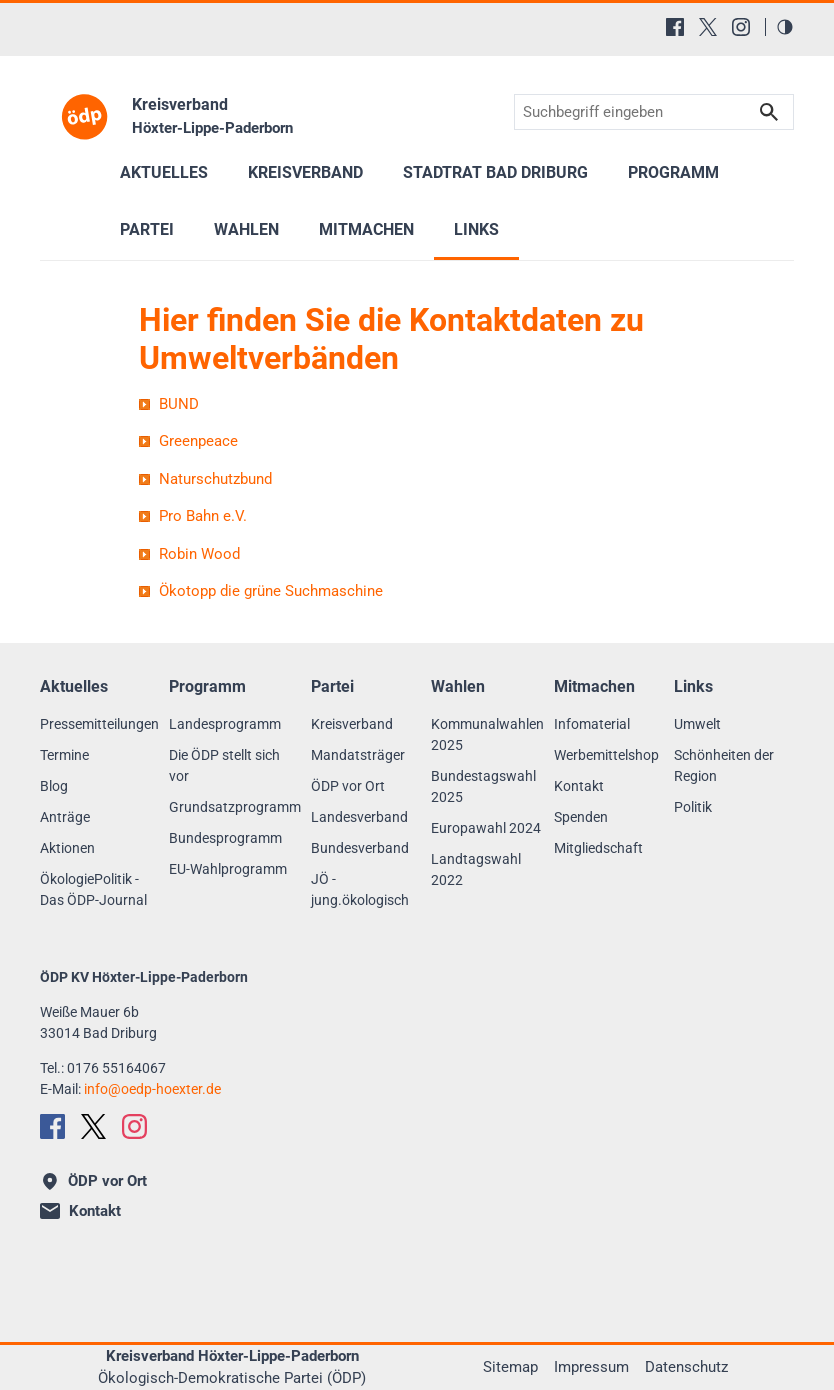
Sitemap (510, 1367)
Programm (673, 172)
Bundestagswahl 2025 (483, 786)
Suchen (769, 112)
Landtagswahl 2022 (476, 869)
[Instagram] (741, 27)
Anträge (65, 817)
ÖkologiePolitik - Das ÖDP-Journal (93, 889)
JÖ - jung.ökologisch (360, 889)
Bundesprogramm (225, 838)
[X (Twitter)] (708, 27)
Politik (693, 807)
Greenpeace (198, 441)
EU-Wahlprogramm (228, 869)
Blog (54, 786)
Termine (64, 755)
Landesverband (359, 817)
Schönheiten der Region (724, 765)
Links (476, 229)
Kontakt (579, 786)
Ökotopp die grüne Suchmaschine (271, 591)
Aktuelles (164, 172)
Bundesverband (360, 848)
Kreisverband (352, 724)
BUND (179, 404)
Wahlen (246, 229)
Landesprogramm (225, 724)
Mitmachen (366, 229)
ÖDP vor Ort (348, 786)
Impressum (591, 1367)
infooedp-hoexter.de (152, 1089)
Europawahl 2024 (486, 828)
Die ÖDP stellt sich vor (224, 765)
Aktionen (67, 848)
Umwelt (697, 724)
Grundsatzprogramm (235, 807)
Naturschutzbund (215, 479)
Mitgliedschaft (598, 848)
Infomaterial (592, 724)
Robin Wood (199, 554)
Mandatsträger (358, 755)
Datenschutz (686, 1367)
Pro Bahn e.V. (203, 516)
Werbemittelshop (606, 755)
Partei (147, 229)
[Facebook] (675, 27)
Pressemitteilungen (99, 724)
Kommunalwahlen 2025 (487, 734)
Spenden (581, 817)
